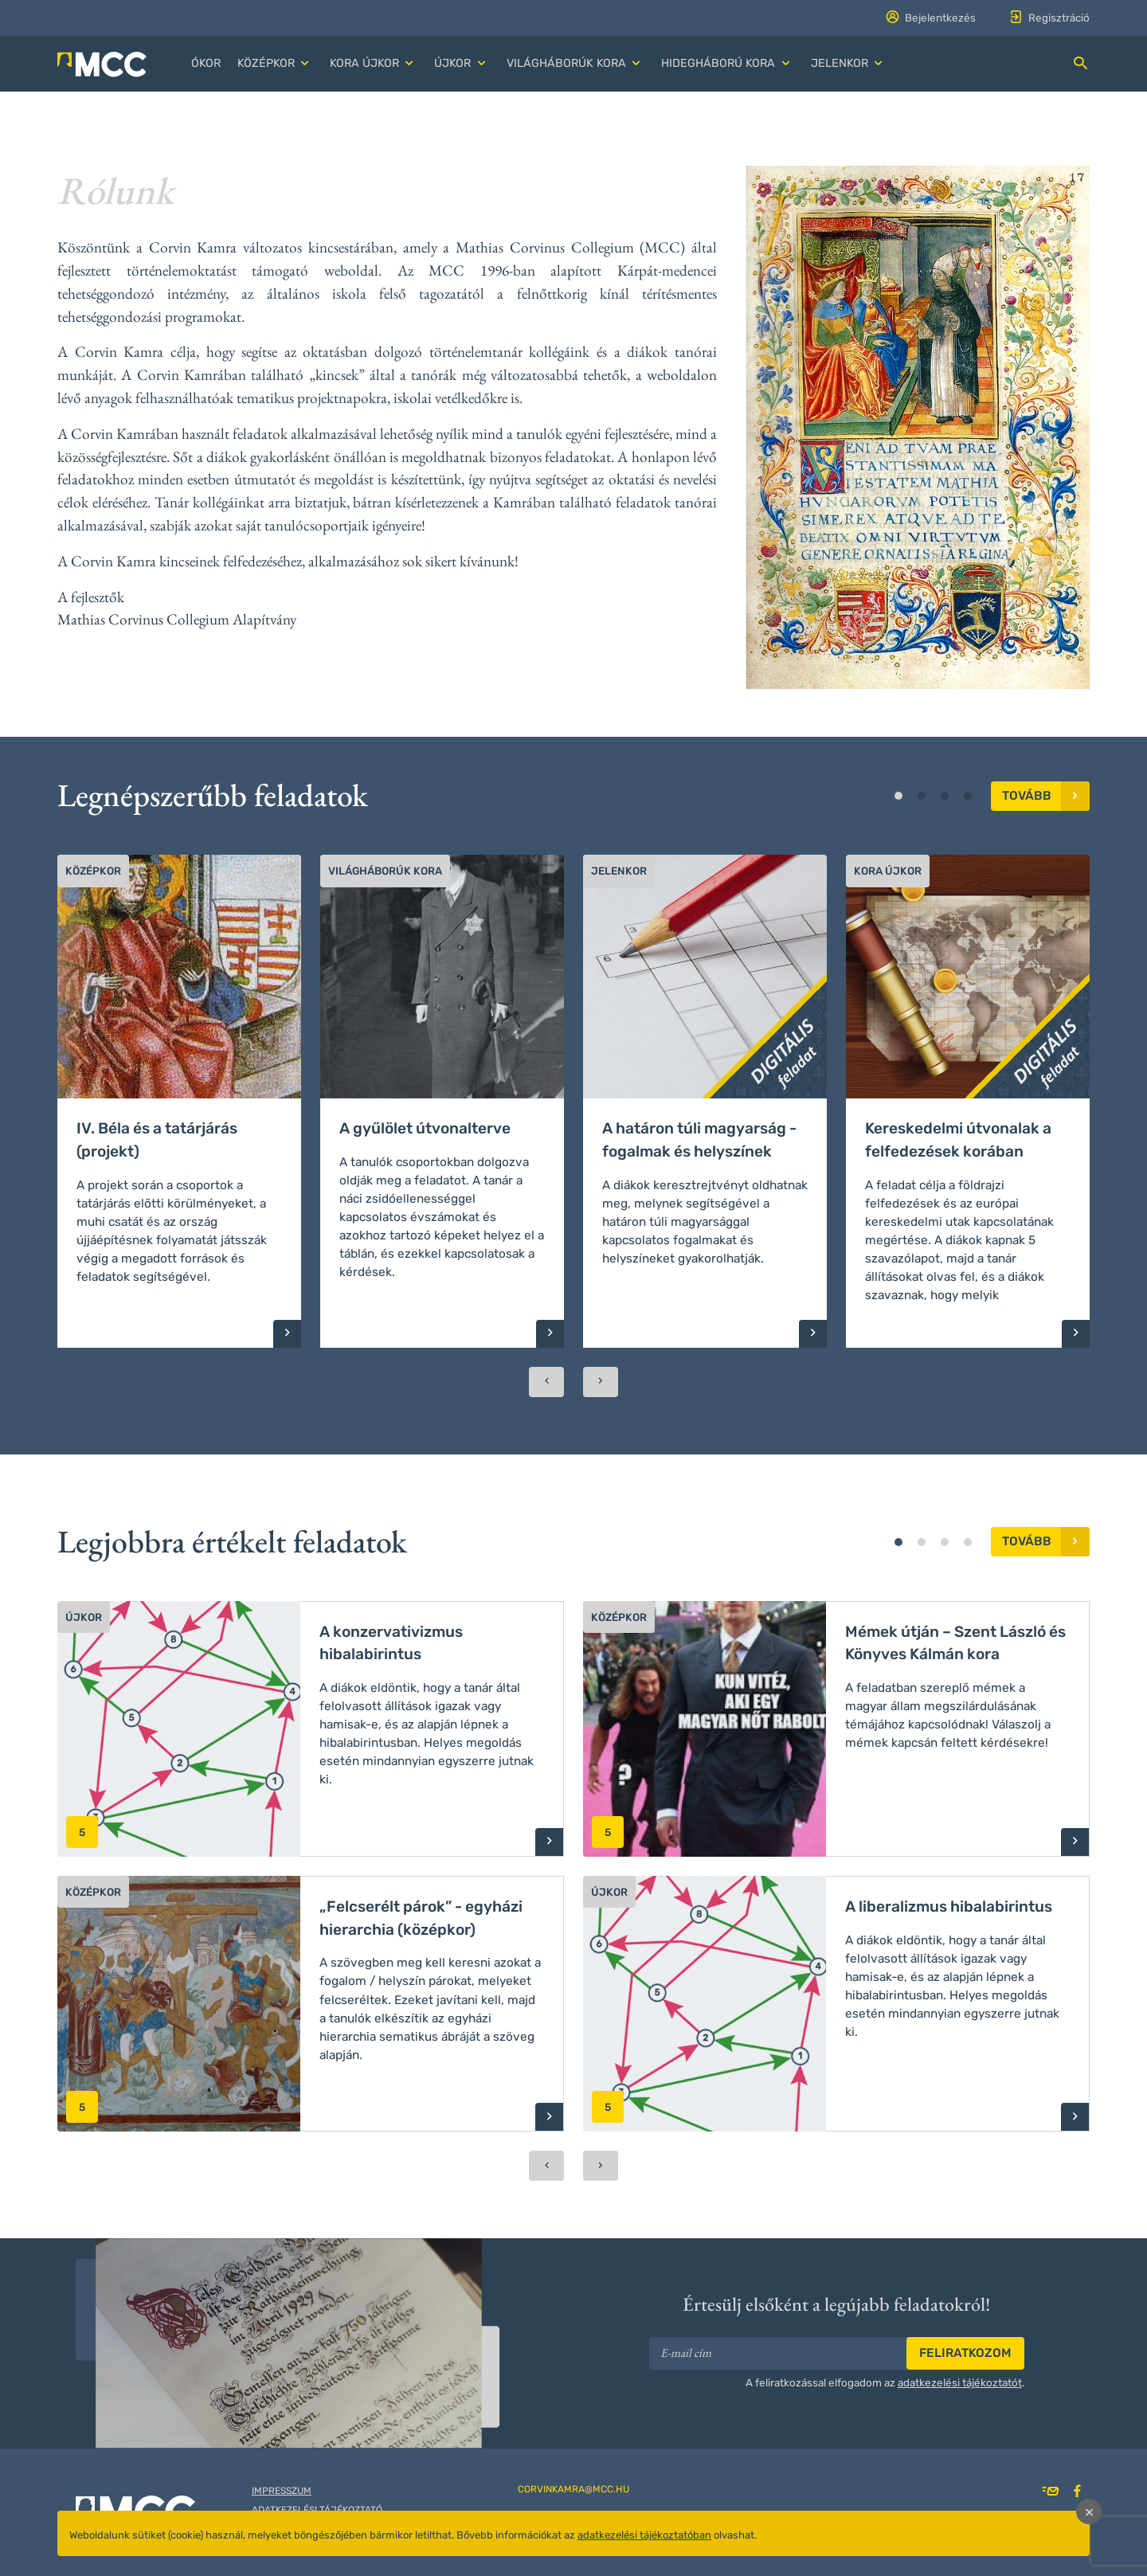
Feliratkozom (965, 2353)
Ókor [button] (206, 63)
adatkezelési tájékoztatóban (644, 2535)
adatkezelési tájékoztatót (960, 2382)
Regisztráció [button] (1049, 17)
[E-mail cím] (779, 2353)
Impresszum (281, 2490)
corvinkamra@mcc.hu (573, 2489)
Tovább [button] (1046, 796)
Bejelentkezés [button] (930, 17)
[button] (275, 64)
